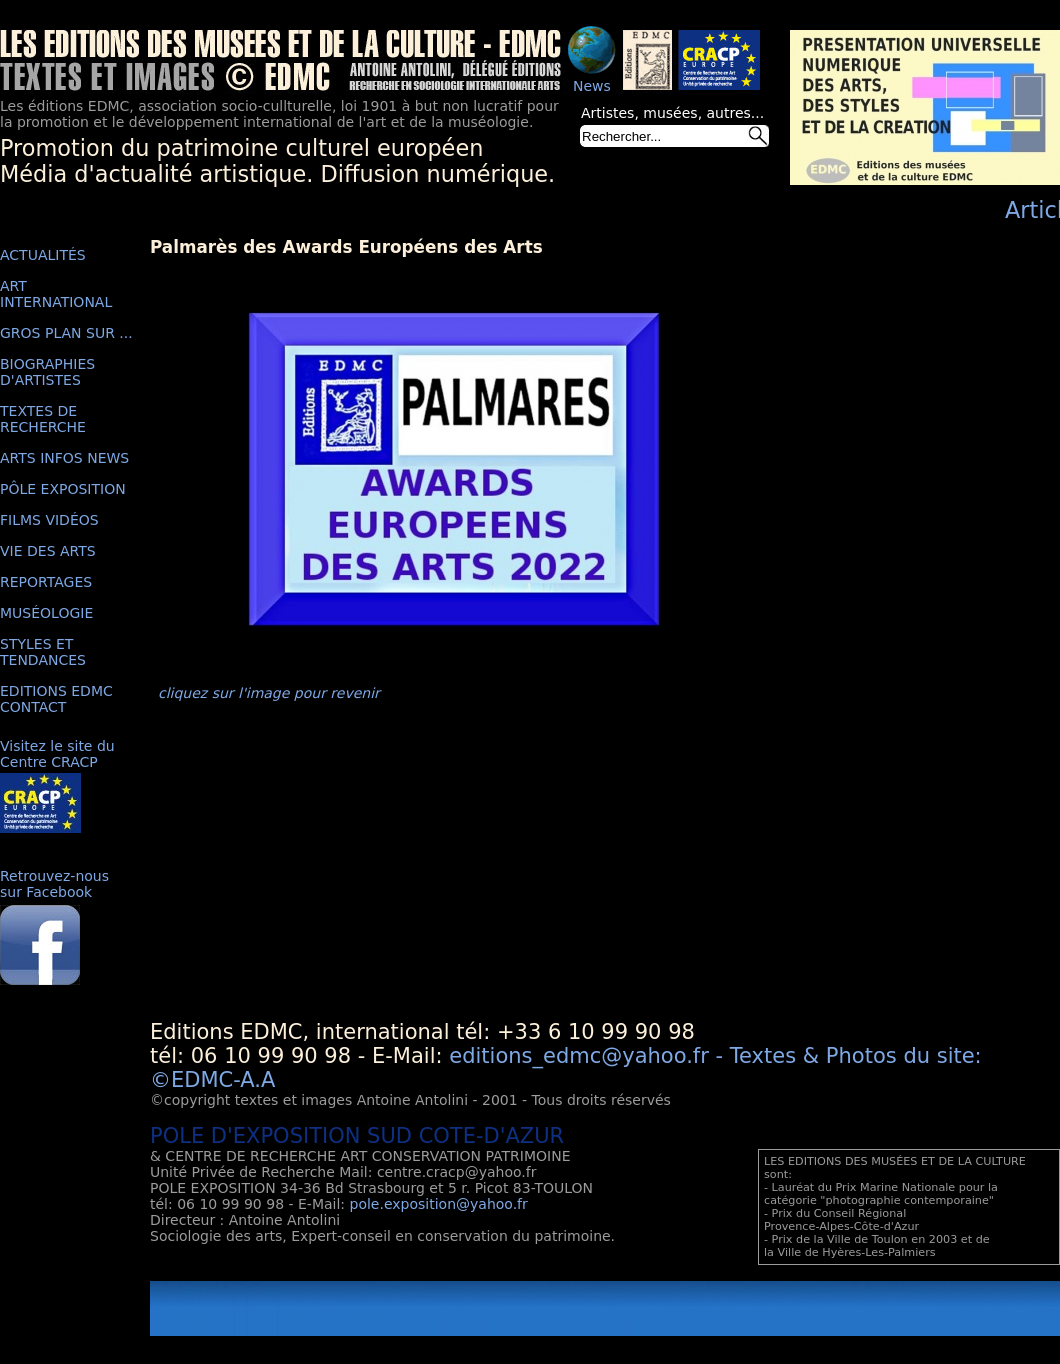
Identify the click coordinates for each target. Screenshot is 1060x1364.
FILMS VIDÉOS (49, 520)
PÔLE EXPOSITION (63, 489)
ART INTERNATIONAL (56, 294)
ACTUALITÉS (43, 255)
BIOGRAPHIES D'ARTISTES (47, 372)
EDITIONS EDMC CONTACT (56, 699)
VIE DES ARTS (48, 551)
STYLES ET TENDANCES (43, 652)
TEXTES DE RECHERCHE (43, 419)
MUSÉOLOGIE (46, 613)
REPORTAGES (46, 582)
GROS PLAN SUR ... (66, 333)
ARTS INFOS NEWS (64, 458)
